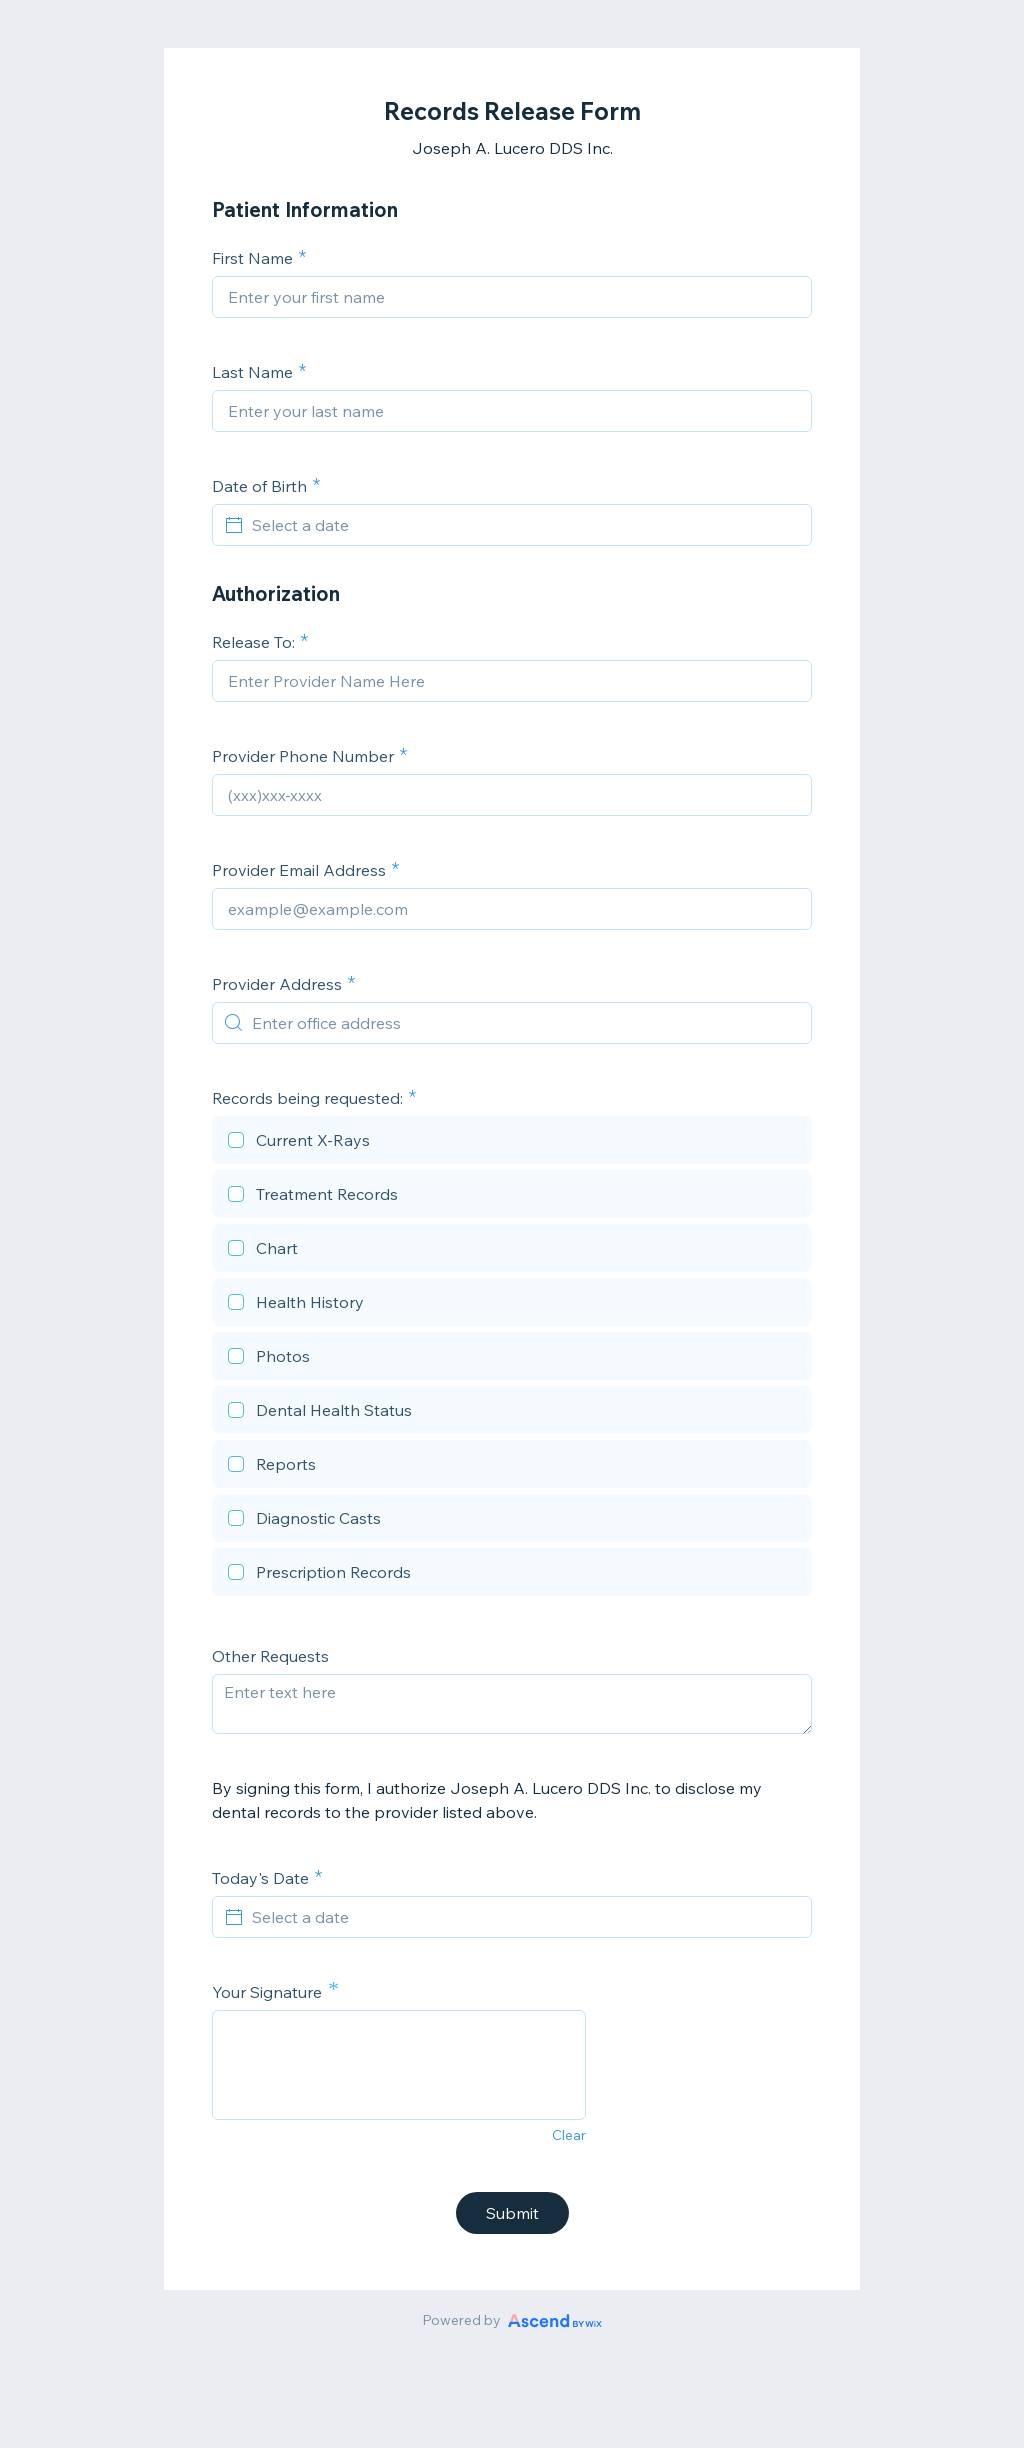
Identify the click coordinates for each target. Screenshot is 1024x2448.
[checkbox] (512, 1143)
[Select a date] (524, 525)
